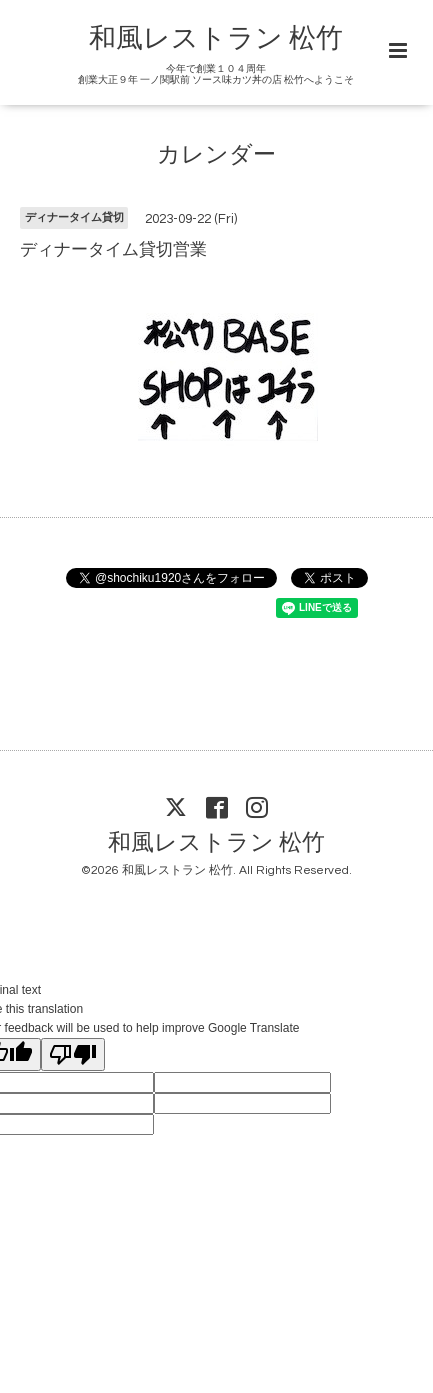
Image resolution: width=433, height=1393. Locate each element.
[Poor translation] (73, 1054)
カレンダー (216, 155)
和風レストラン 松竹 (216, 39)
